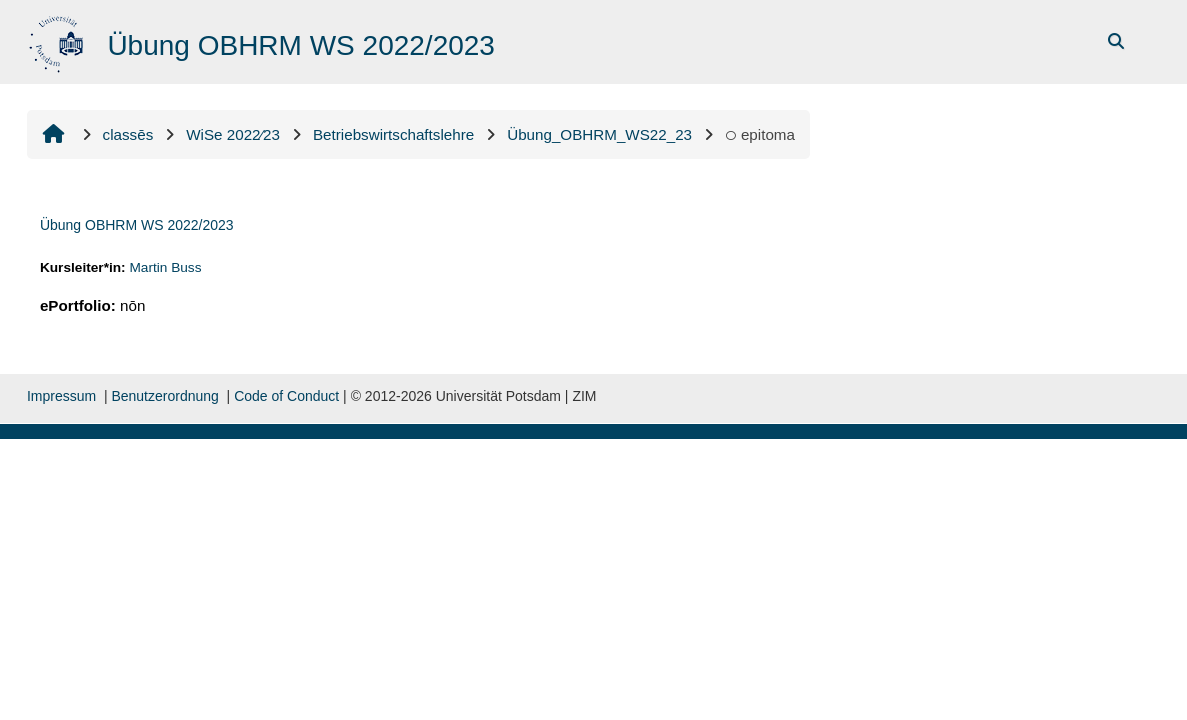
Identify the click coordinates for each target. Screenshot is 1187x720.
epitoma (760, 134)
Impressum (61, 396)
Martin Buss (165, 267)
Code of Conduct (286, 396)
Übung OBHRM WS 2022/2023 (137, 225)
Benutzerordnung (164, 396)
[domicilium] (58, 40)
